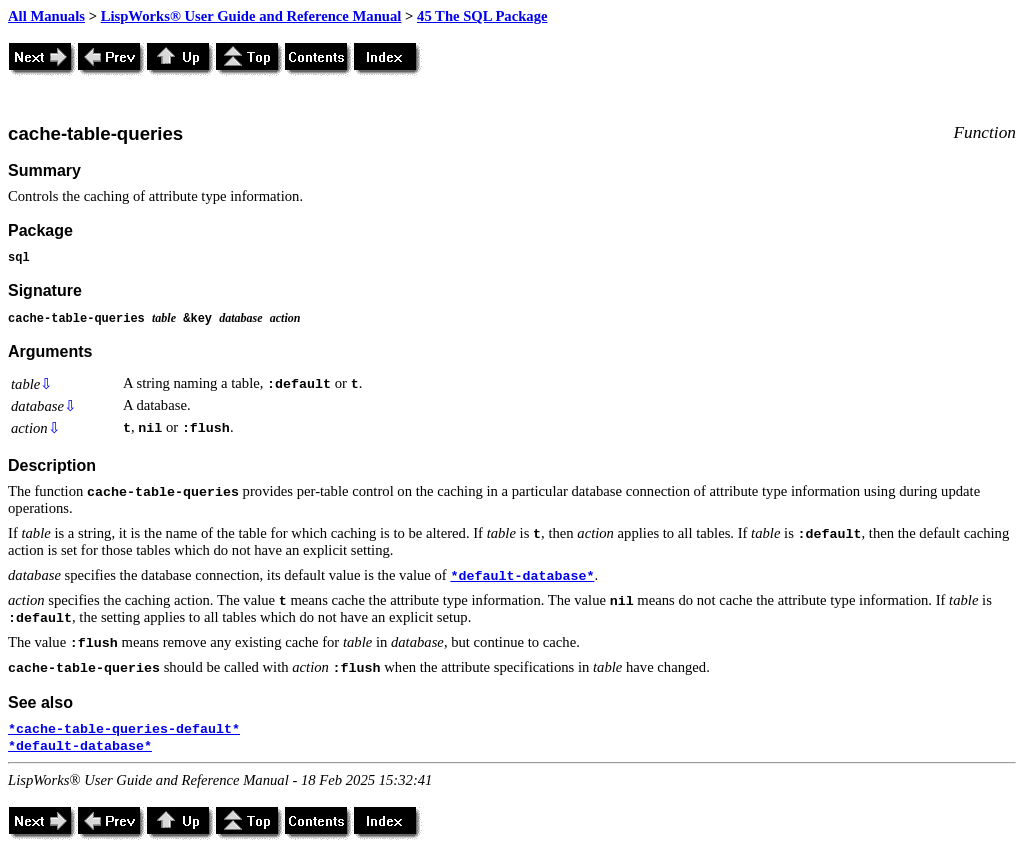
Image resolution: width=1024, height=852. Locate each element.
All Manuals (46, 16)
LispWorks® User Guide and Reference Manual (251, 16)
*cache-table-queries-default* (124, 729)
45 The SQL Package (482, 16)
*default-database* (522, 576)
